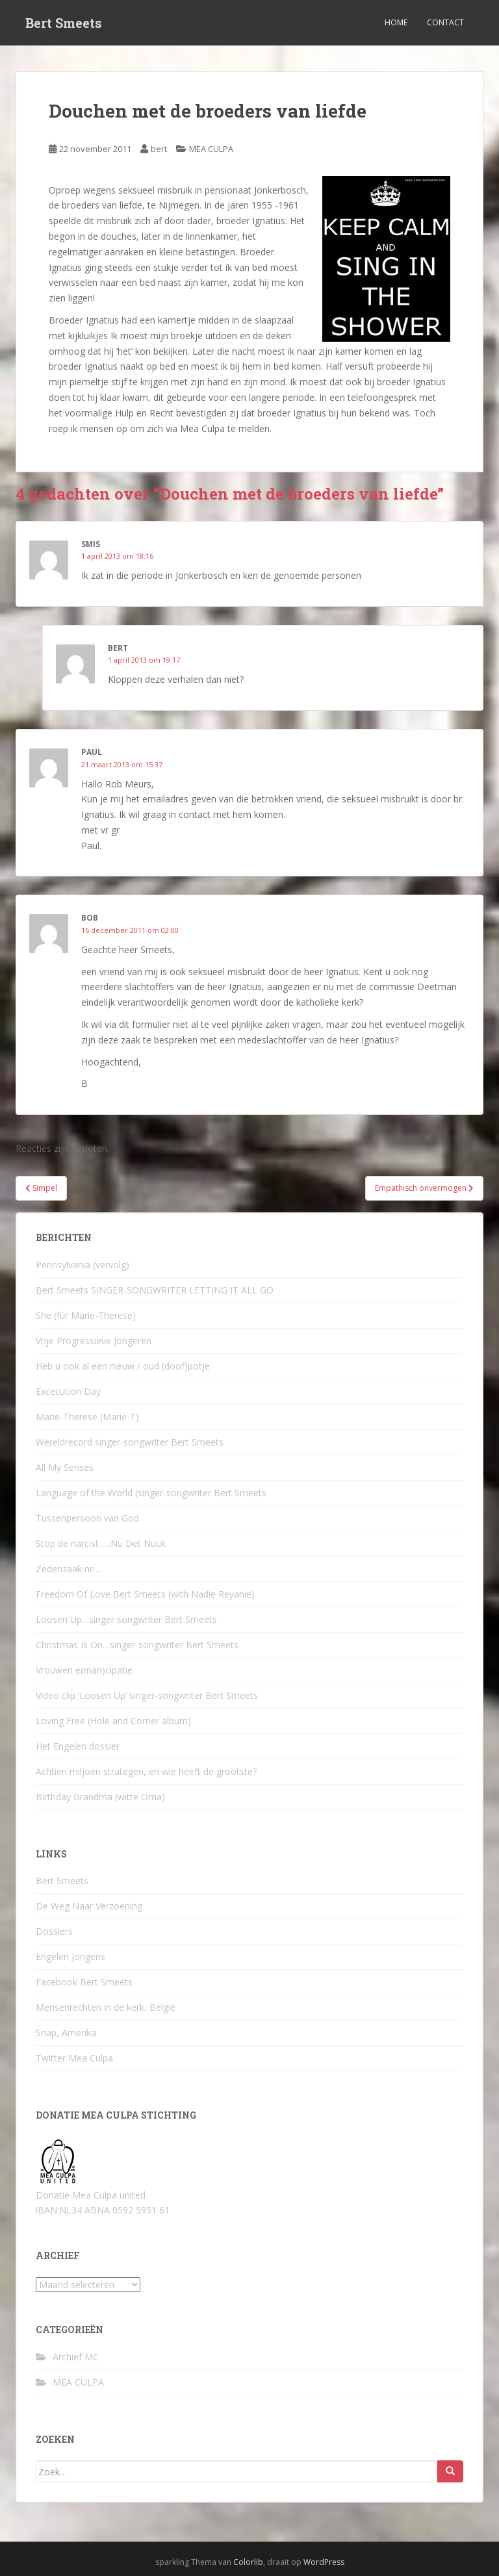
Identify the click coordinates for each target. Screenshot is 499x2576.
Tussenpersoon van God (87, 1518)
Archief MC (76, 2357)
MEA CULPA (211, 149)
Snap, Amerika (66, 2032)
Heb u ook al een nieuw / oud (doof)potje (123, 1366)
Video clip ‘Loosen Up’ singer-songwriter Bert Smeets (147, 1695)
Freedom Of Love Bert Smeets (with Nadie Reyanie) (145, 1594)
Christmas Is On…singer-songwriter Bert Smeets (137, 1645)
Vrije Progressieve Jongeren (93, 1340)
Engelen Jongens (70, 1956)
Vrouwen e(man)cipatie (84, 1670)
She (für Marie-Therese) (86, 1315)
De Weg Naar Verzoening (89, 1906)
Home (396, 22)
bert (159, 149)
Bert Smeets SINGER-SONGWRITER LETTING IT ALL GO (155, 1290)
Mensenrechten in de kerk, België (105, 2007)
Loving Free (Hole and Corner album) (113, 1721)
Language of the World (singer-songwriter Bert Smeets (151, 1492)
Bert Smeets (63, 22)
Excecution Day (68, 1391)
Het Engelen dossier (78, 1746)
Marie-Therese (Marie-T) (87, 1416)
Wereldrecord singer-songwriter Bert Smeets (130, 1442)
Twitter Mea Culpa (74, 2058)
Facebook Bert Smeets (84, 1982)
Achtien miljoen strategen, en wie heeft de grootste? (146, 1771)
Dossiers (54, 1931)
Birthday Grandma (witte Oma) (100, 1797)
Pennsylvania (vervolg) (82, 1264)
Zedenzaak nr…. (69, 1568)
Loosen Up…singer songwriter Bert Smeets (126, 1619)
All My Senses (65, 1467)
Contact (445, 22)
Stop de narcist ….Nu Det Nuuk (101, 1543)
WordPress (323, 2562)
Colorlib (248, 2562)
